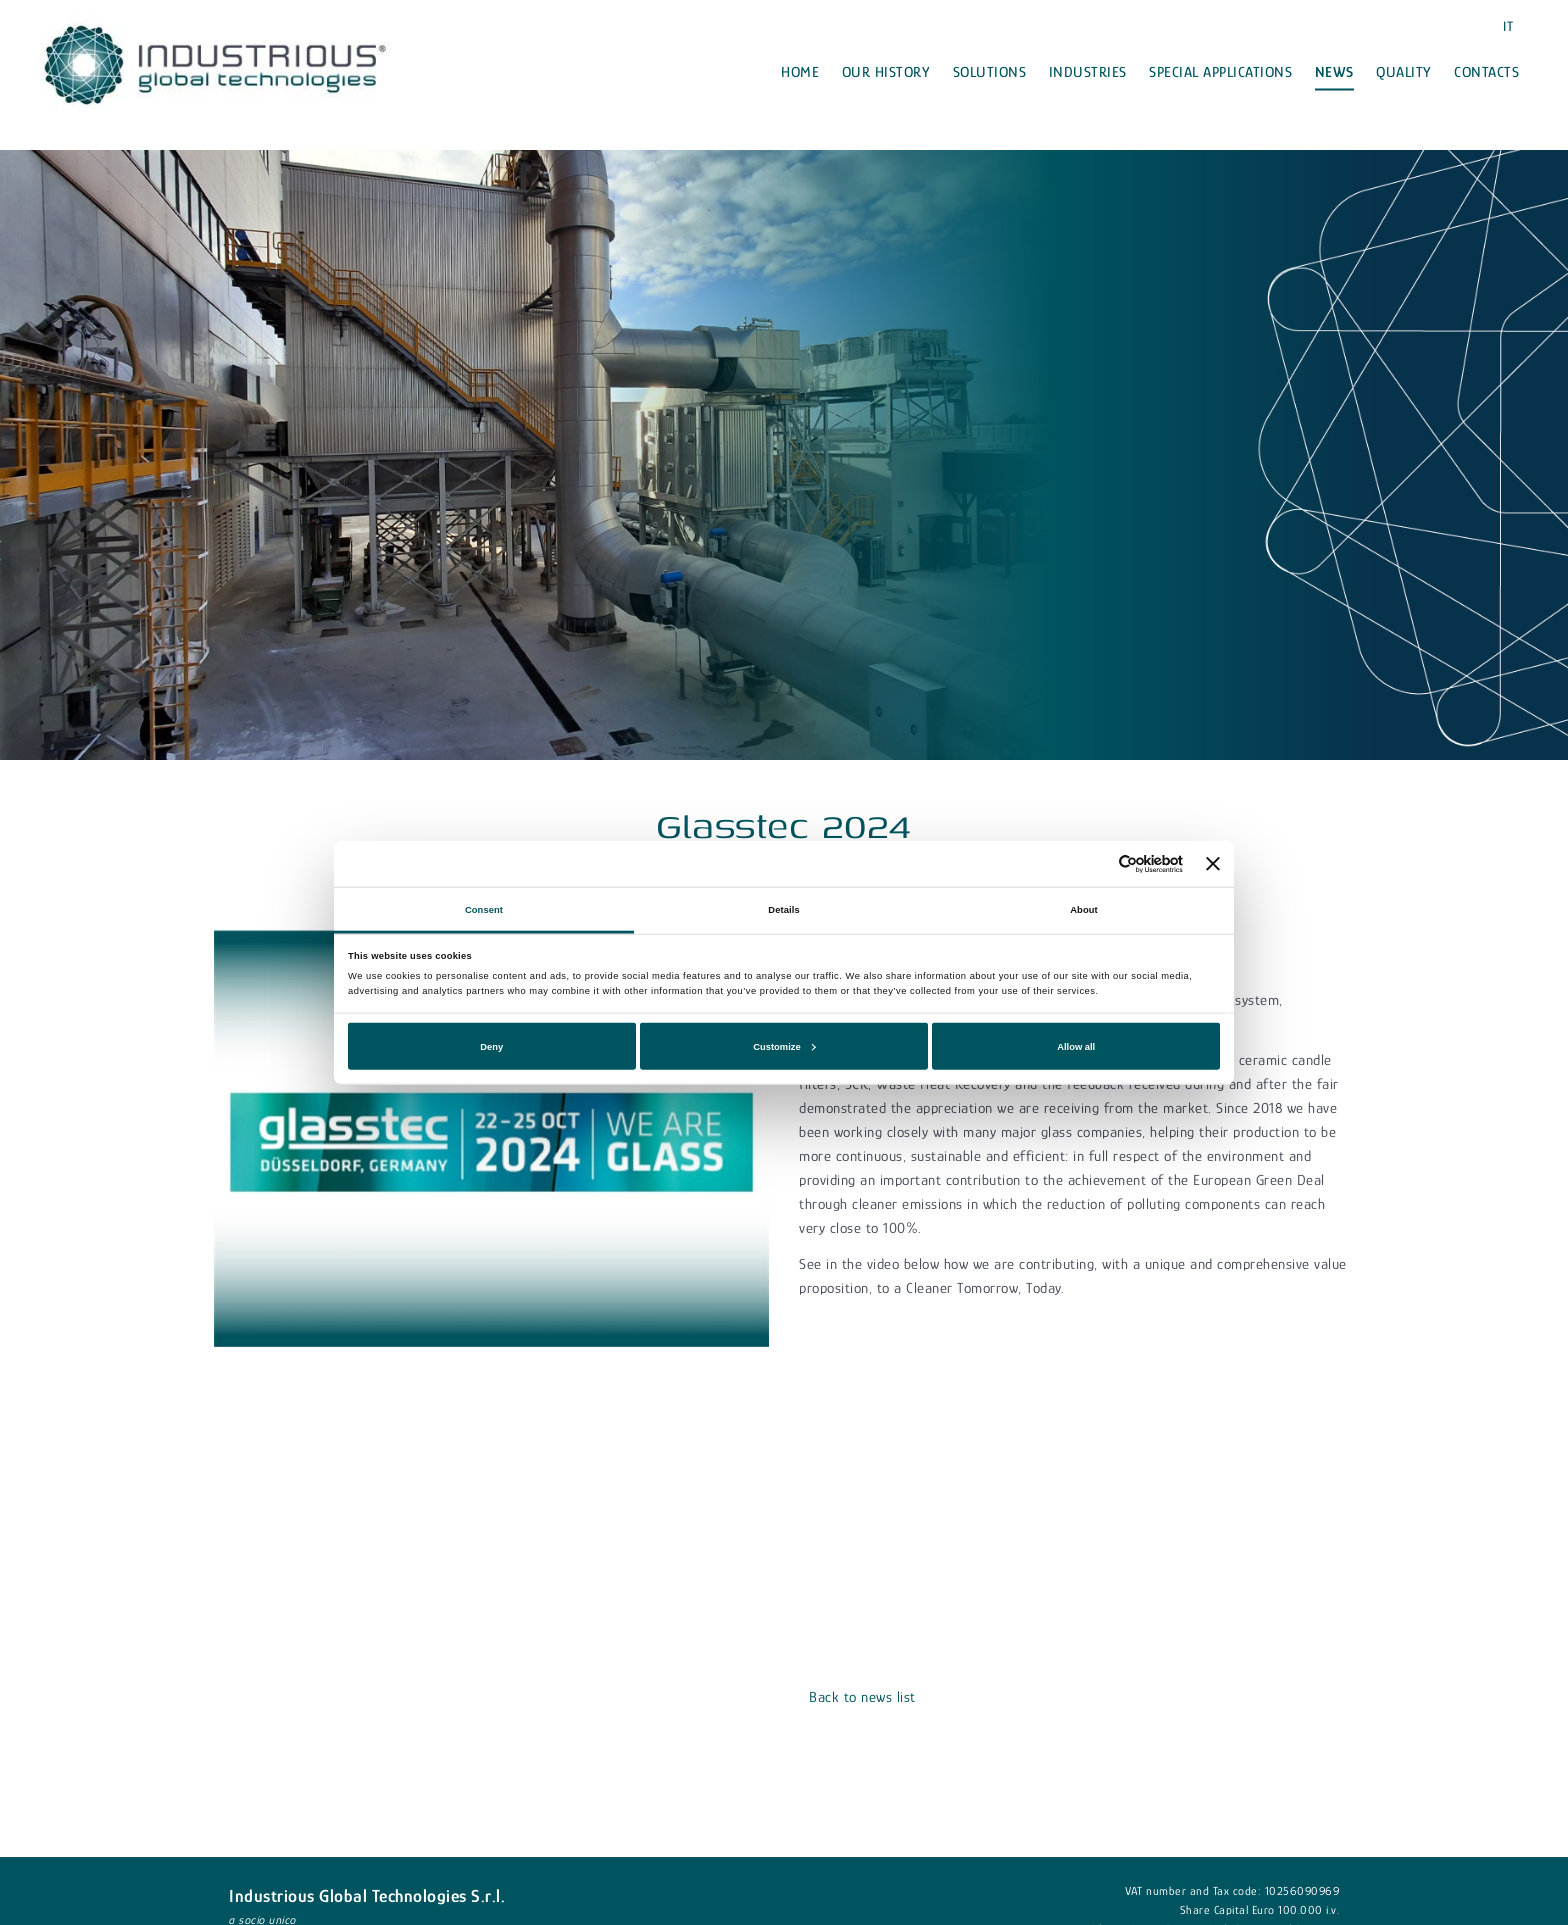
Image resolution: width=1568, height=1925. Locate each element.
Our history (886, 71)
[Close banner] (1213, 864)
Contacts (1486, 71)
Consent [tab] (484, 909)
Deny (491, 1046)
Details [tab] (783, 909)
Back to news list (862, 1696)
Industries (1088, 71)
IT (1508, 26)
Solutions (990, 71)
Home (800, 71)
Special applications (1220, 71)
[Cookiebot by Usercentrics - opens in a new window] (1095, 863)
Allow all (1076, 1046)
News (1334, 71)
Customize (784, 1046)
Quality (1404, 71)
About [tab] (1084, 909)
